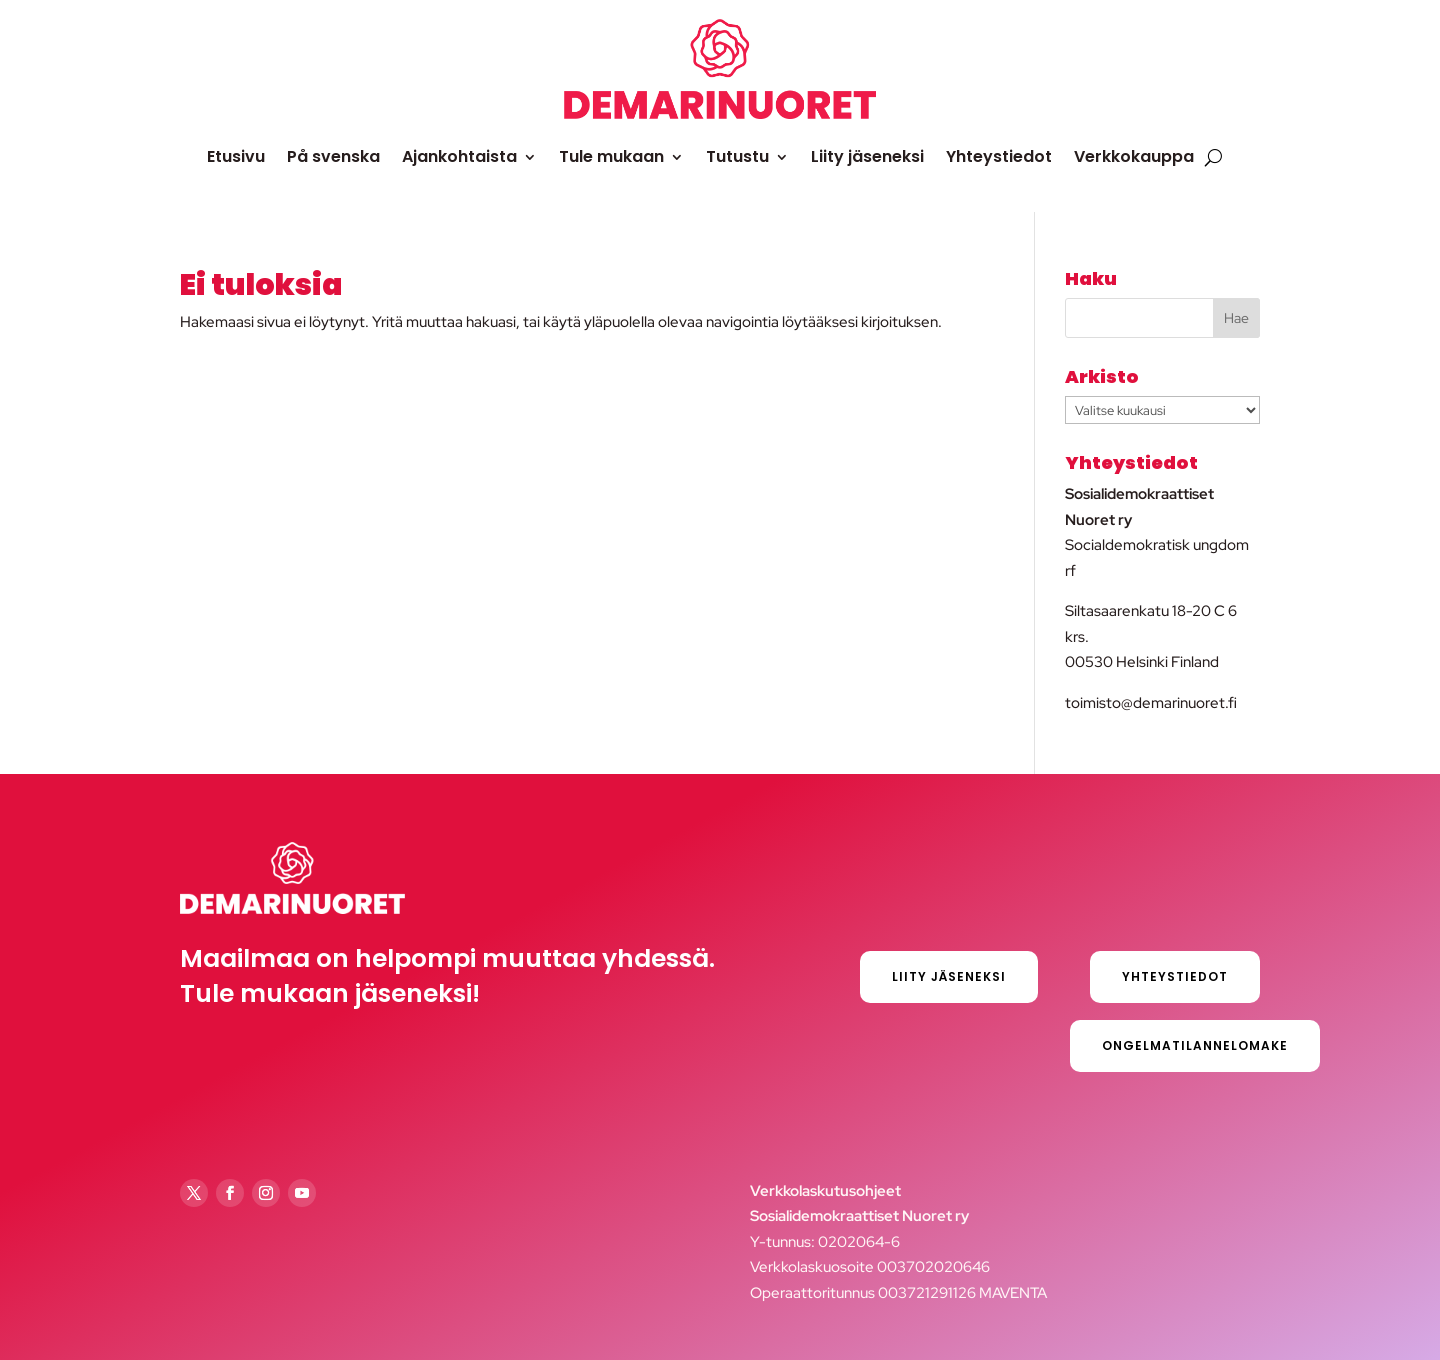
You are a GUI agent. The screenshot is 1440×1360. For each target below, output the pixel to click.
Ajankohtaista (459, 156)
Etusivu (236, 156)
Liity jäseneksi (867, 156)
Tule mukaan (611, 156)
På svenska (333, 156)
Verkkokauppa (1134, 156)
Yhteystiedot (999, 156)
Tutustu (737, 156)
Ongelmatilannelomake (1195, 1045)
